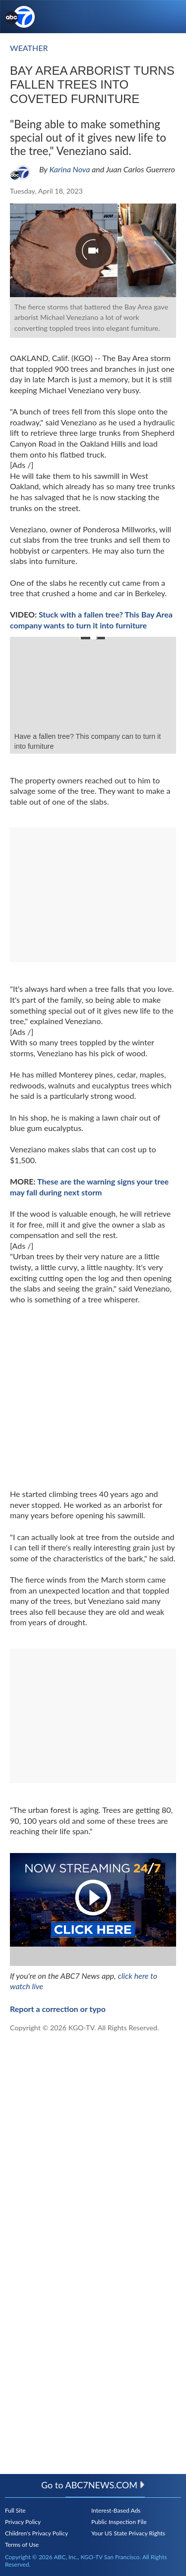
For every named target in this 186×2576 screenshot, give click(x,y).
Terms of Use (22, 2544)
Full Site (15, 2510)
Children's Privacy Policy (36, 2533)
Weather (29, 47)
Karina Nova (69, 169)
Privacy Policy (23, 2521)
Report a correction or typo (58, 2008)
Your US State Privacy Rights (128, 2533)
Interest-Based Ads (115, 2510)
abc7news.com (105, 2484)
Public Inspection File (119, 2521)
